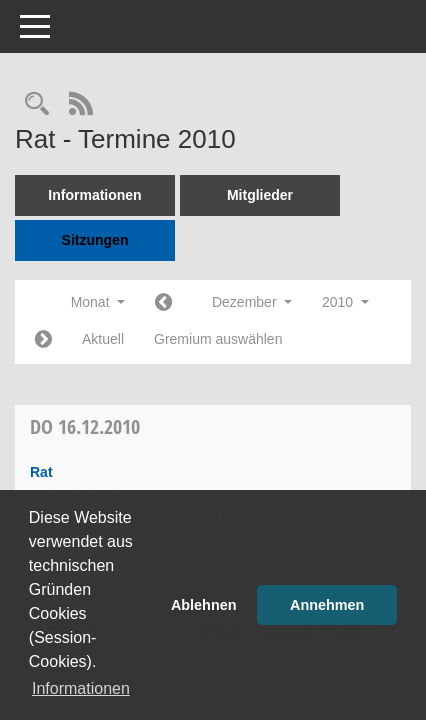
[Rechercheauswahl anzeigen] (37, 105)
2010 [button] (345, 302)
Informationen (94, 195)
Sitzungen (95, 240)
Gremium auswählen (218, 339)
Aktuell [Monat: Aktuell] (103, 339)
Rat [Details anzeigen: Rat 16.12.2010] (41, 472)
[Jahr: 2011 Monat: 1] (43, 340)
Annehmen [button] (327, 605)
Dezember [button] (252, 302)
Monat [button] (98, 302)
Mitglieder (260, 195)
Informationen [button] (81, 688)
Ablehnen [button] (204, 605)
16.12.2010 (85, 426)
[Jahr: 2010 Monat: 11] (163, 303)
